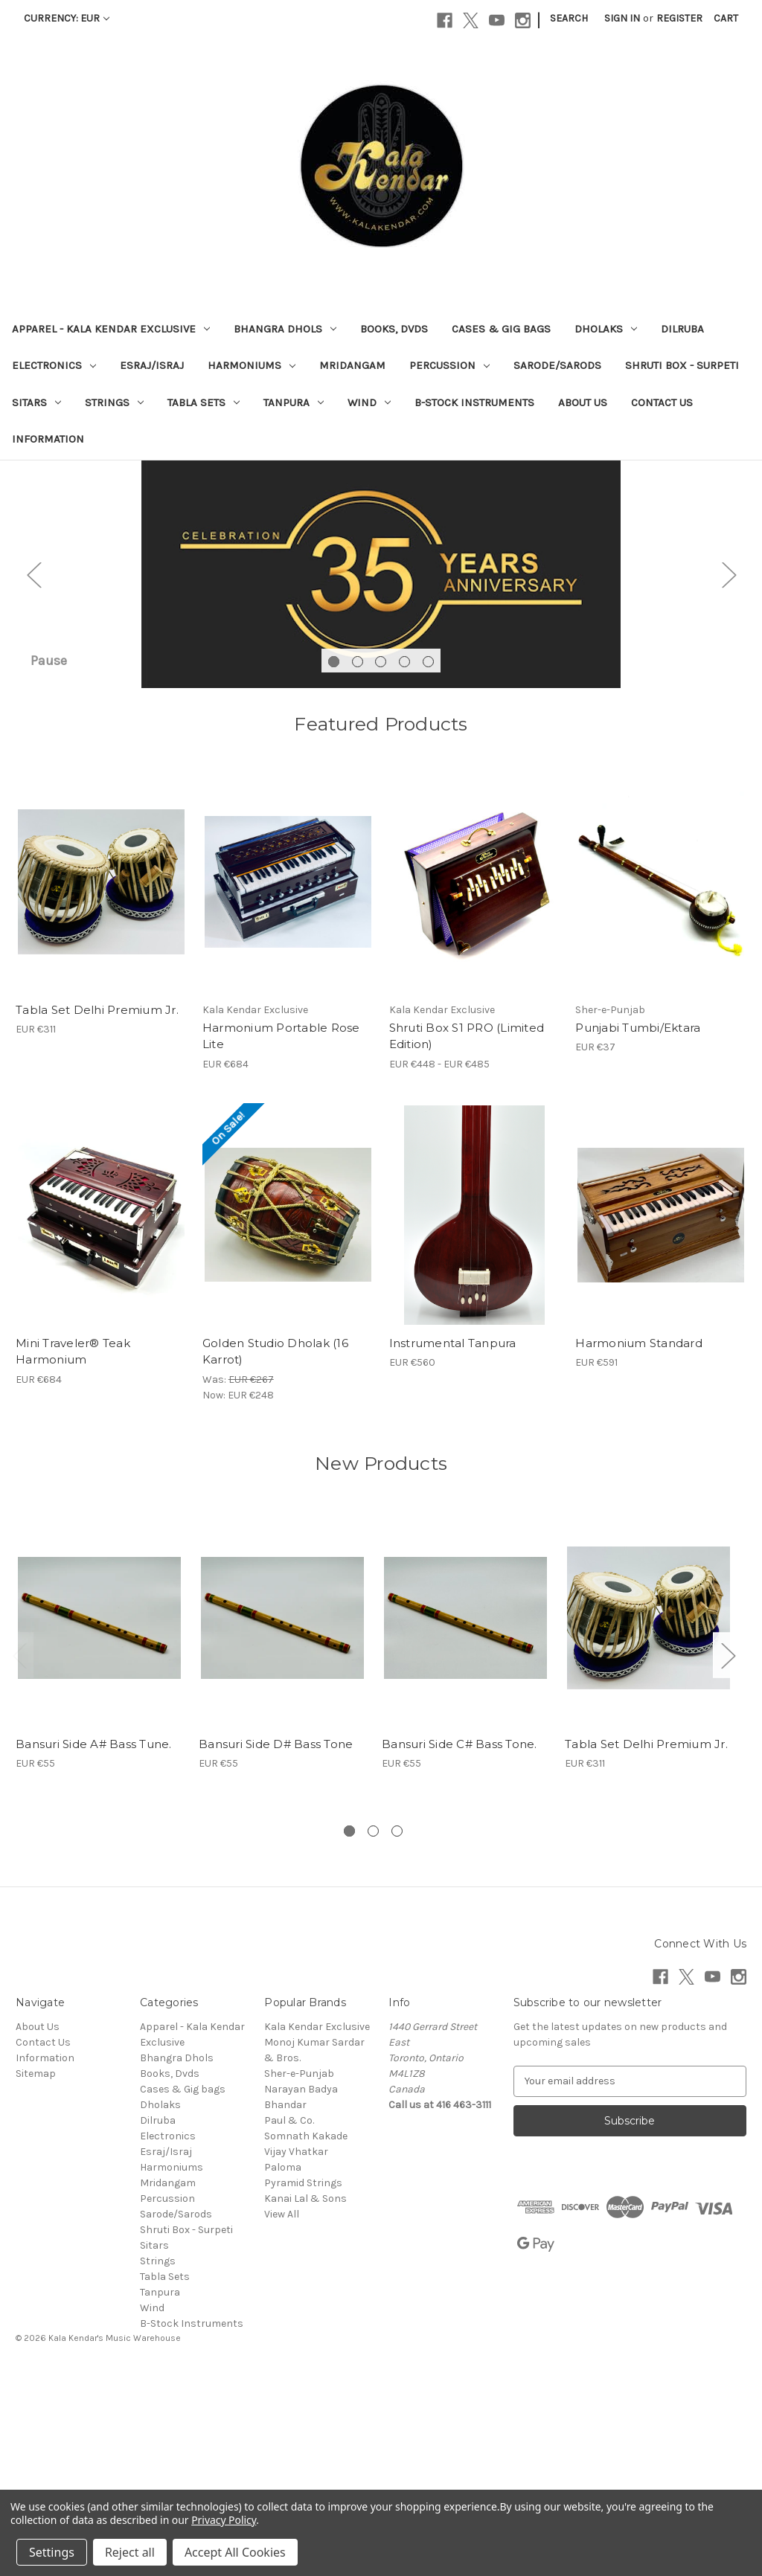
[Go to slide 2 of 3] (373, 2031)
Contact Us (662, 402)
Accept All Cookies (235, 2552)
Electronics (54, 365)
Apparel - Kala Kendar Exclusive (111, 328)
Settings (51, 2552)
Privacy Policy (223, 2520)
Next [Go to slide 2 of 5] (728, 674)
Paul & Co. (289, 2320)
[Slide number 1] (381, 674)
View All (281, 2414)
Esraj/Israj (152, 365)
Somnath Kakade (306, 2336)
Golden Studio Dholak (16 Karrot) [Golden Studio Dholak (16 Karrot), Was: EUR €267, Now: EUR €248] (275, 1551)
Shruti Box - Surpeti (682, 365)
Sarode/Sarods (557, 365)
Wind (369, 402)
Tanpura (293, 402)
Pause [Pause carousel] (49, 861)
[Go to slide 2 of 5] (357, 861)
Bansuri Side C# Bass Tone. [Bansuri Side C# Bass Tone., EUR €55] (459, 1944)
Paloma (282, 2367)
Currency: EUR (66, 18)
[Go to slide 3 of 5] (380, 861)
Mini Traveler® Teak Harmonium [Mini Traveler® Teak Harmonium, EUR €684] (73, 1551)
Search (569, 18)
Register (679, 18)
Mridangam (352, 365)
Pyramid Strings (303, 2383)
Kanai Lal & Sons (305, 2398)
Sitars (36, 402)
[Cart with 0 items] (725, 18)
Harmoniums (251, 365)
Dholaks (605, 328)
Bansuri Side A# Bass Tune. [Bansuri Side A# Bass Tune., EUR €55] (94, 1944)
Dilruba (682, 328)
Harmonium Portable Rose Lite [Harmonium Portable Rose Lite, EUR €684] (281, 1236)
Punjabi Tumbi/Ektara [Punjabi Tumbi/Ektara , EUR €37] (637, 1228)
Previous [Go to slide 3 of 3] (19, 1855)
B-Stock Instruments (474, 402)
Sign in (622, 18)
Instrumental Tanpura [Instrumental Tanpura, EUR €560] (452, 1543)
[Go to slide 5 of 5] (428, 861)
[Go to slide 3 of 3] (397, 2031)
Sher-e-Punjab (299, 2273)
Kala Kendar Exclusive (317, 2226)
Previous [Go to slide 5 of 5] (33, 674)
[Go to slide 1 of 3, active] (349, 2031)
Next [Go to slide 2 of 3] (728, 1855)
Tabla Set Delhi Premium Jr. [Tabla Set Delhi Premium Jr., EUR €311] (97, 1210)
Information (48, 439)
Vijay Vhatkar (296, 2351)
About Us (582, 402)
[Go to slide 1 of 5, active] (333, 861)
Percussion (449, 365)
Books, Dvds (394, 328)
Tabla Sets (203, 402)
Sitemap (36, 2273)
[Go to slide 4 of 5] (404, 861)
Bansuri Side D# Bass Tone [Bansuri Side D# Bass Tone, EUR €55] (276, 1944)
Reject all (130, 2552)
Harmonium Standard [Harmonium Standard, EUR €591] (638, 1543)
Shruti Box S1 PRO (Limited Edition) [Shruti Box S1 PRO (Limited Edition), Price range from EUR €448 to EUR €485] (467, 1236)
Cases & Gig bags (501, 328)
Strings (114, 402)
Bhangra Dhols (285, 328)
